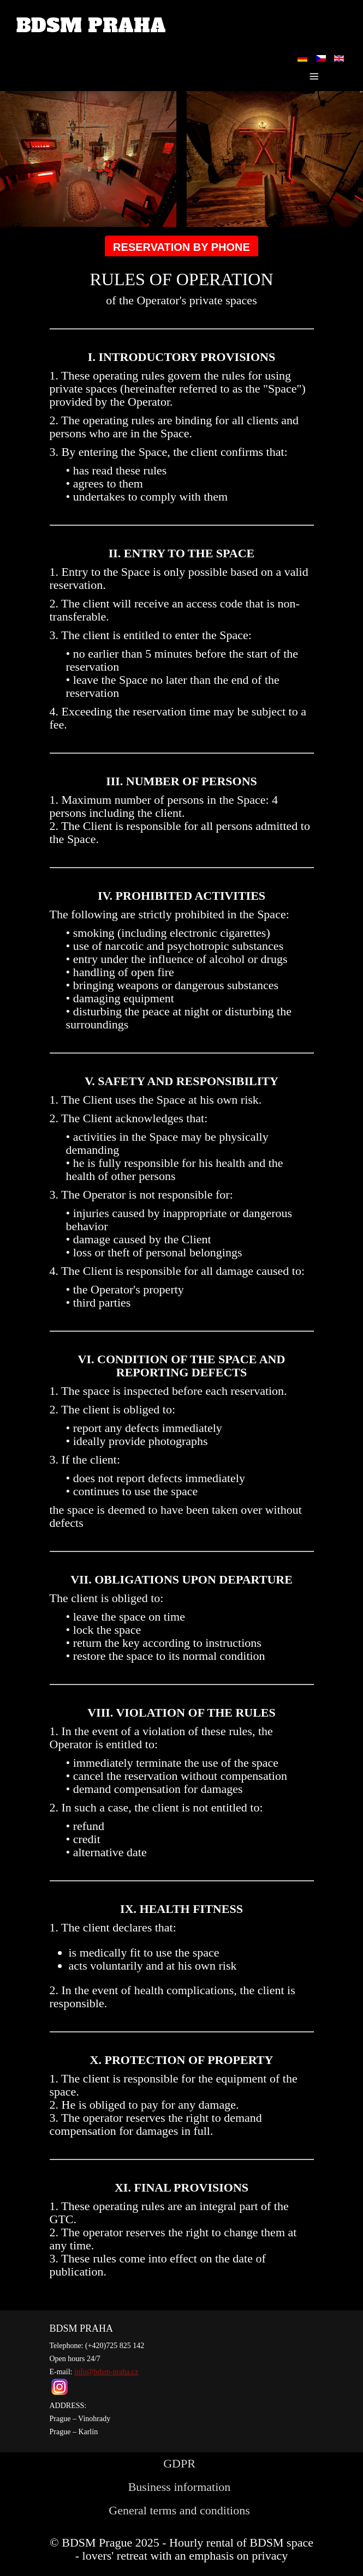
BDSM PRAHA (91, 26)
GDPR (179, 2463)
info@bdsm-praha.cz (106, 2372)
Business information (179, 2487)
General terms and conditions (179, 2510)
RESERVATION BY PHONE (181, 247)
